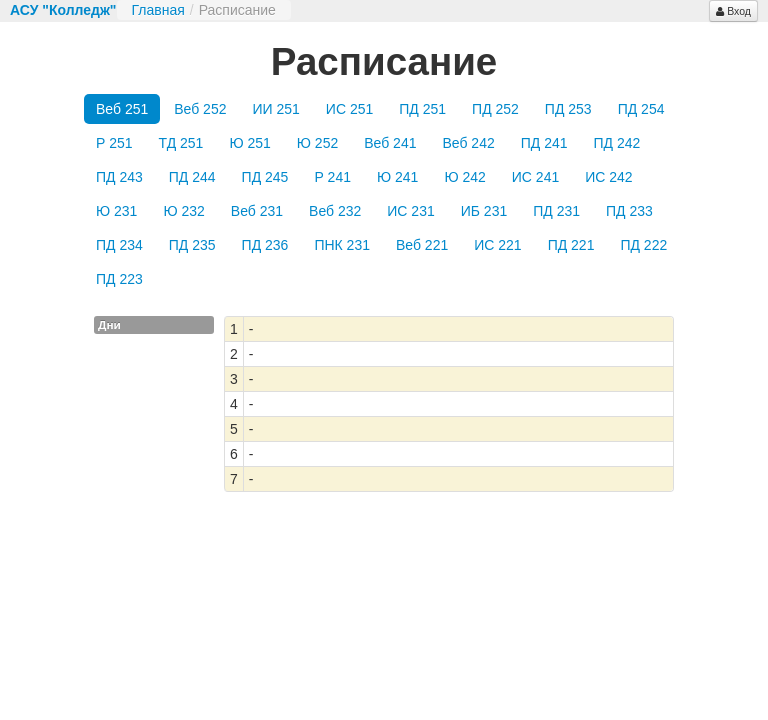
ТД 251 (181, 143)
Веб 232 (335, 211)
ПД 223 (119, 279)
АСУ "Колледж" (63, 10)
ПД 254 (641, 109)
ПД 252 (495, 109)
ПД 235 (192, 245)
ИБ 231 (484, 211)
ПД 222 (643, 245)
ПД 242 (617, 143)
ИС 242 (608, 177)
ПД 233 (629, 211)
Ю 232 (183, 211)
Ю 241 (397, 177)
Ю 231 (116, 211)
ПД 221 (571, 245)
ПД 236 (265, 245)
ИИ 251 (275, 109)
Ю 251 (249, 143)
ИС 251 (349, 109)
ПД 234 (119, 245)
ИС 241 (535, 177)
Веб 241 (390, 143)
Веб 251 (122, 109)
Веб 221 (422, 245)
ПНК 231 (342, 245)
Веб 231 (257, 211)
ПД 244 (192, 177)
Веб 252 (200, 109)
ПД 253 (568, 109)
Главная (158, 10)
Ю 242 (464, 177)
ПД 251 (422, 109)
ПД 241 (544, 143)
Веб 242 (468, 143)
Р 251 (114, 143)
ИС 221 (497, 245)
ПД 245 (265, 177)
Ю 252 (317, 143)
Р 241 (332, 177)
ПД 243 (119, 177)
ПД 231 (556, 211)
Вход (733, 11)
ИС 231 (410, 211)
